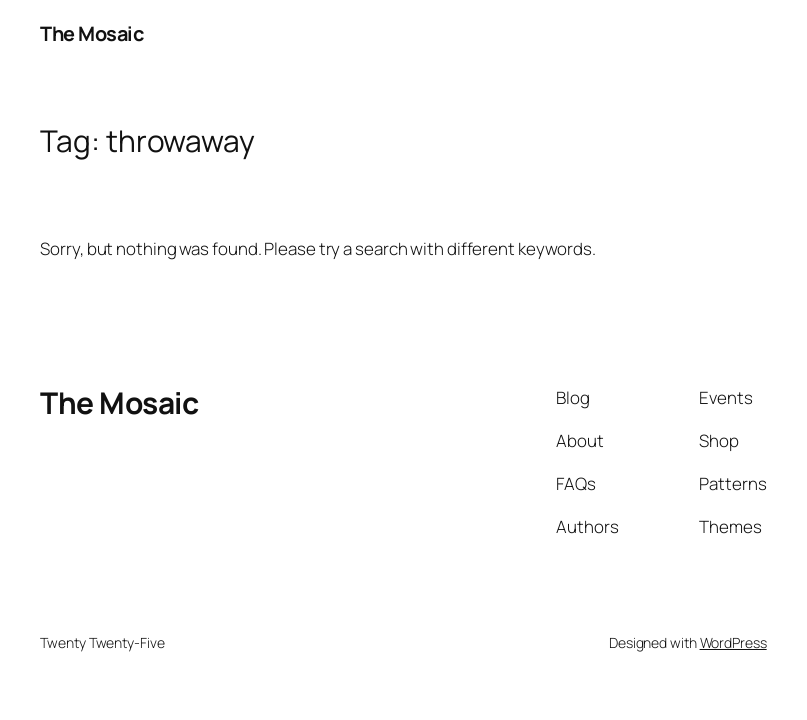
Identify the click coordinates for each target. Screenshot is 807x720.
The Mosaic (91, 33)
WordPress (733, 642)
